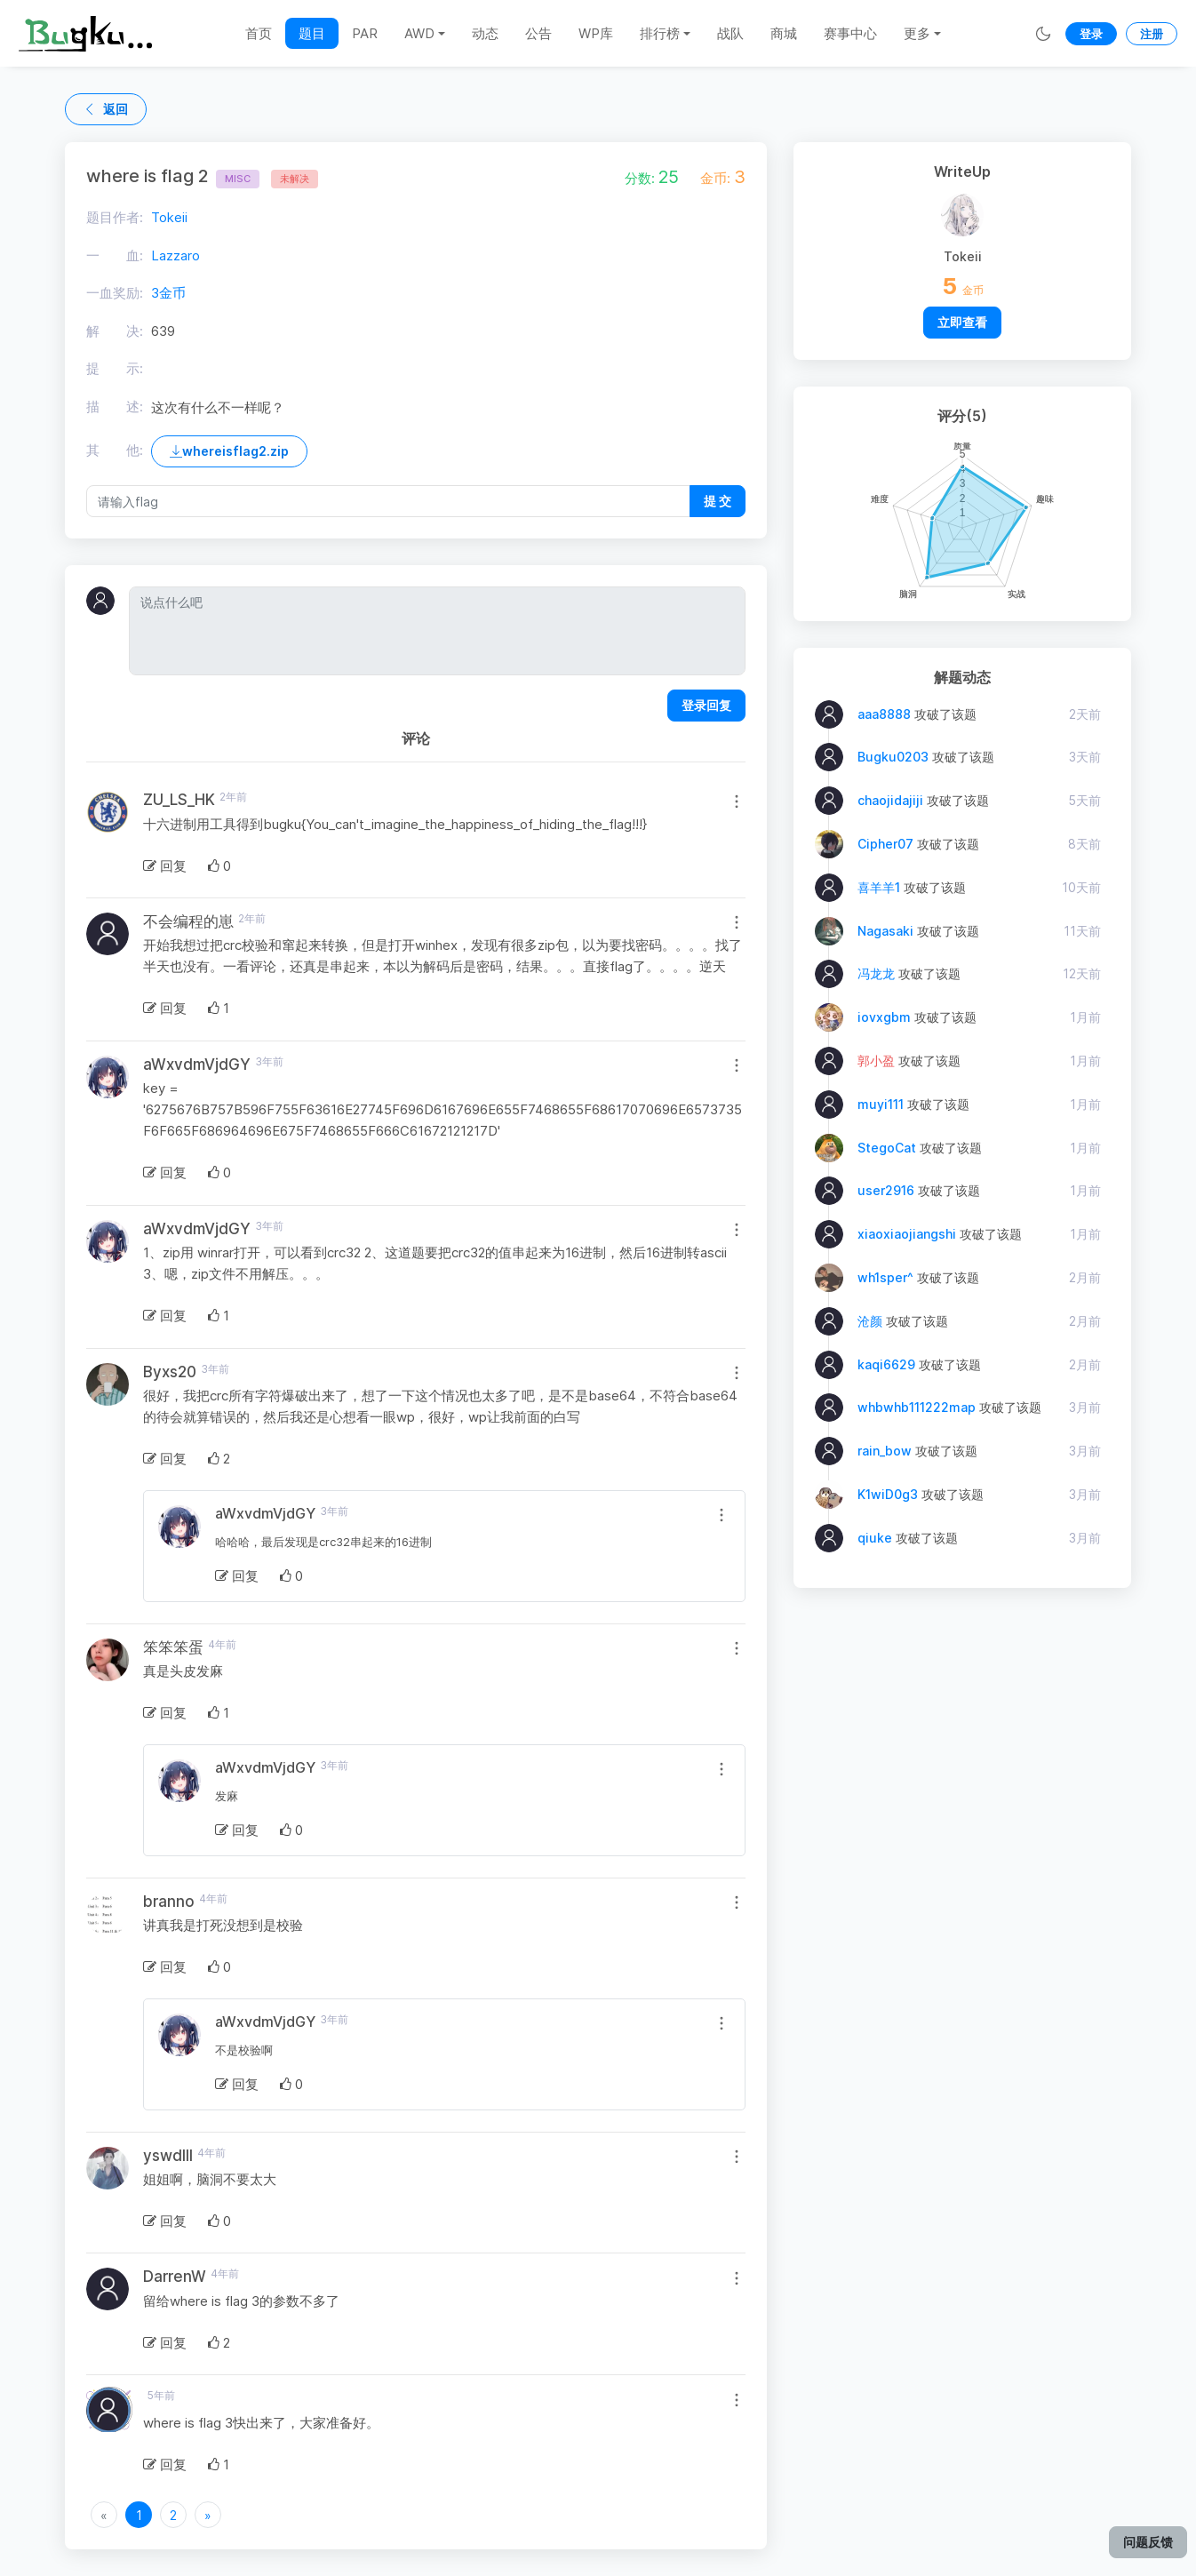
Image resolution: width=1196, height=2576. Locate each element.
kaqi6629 (886, 1364)
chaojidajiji (890, 800)
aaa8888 (884, 714)
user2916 (885, 1190)
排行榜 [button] (660, 33)
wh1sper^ (885, 1277)
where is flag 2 (172, 176)
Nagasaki (885, 930)
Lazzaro (175, 255)
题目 (312, 33)
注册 (1151, 34)
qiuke (874, 1537)
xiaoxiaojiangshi (906, 1233)
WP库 (595, 33)
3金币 (168, 292)
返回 (106, 108)
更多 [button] (917, 33)
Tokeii (169, 217)
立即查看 (962, 322)
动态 (485, 33)
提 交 (717, 500)
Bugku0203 (893, 756)
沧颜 (869, 1320)
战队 (730, 33)
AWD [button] (419, 33)
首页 (258, 33)
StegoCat (888, 1147)
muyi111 (880, 1104)
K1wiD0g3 (887, 1494)
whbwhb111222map (916, 1407)
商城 (783, 33)
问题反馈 (1148, 2541)
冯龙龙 (876, 973)
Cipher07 (885, 843)
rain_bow (884, 1450)
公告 (538, 33)
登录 (1091, 34)
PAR (365, 33)
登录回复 (706, 705)
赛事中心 (850, 33)
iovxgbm (884, 1017)
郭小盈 (876, 1060)
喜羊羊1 (878, 887)
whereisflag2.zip (229, 451)
